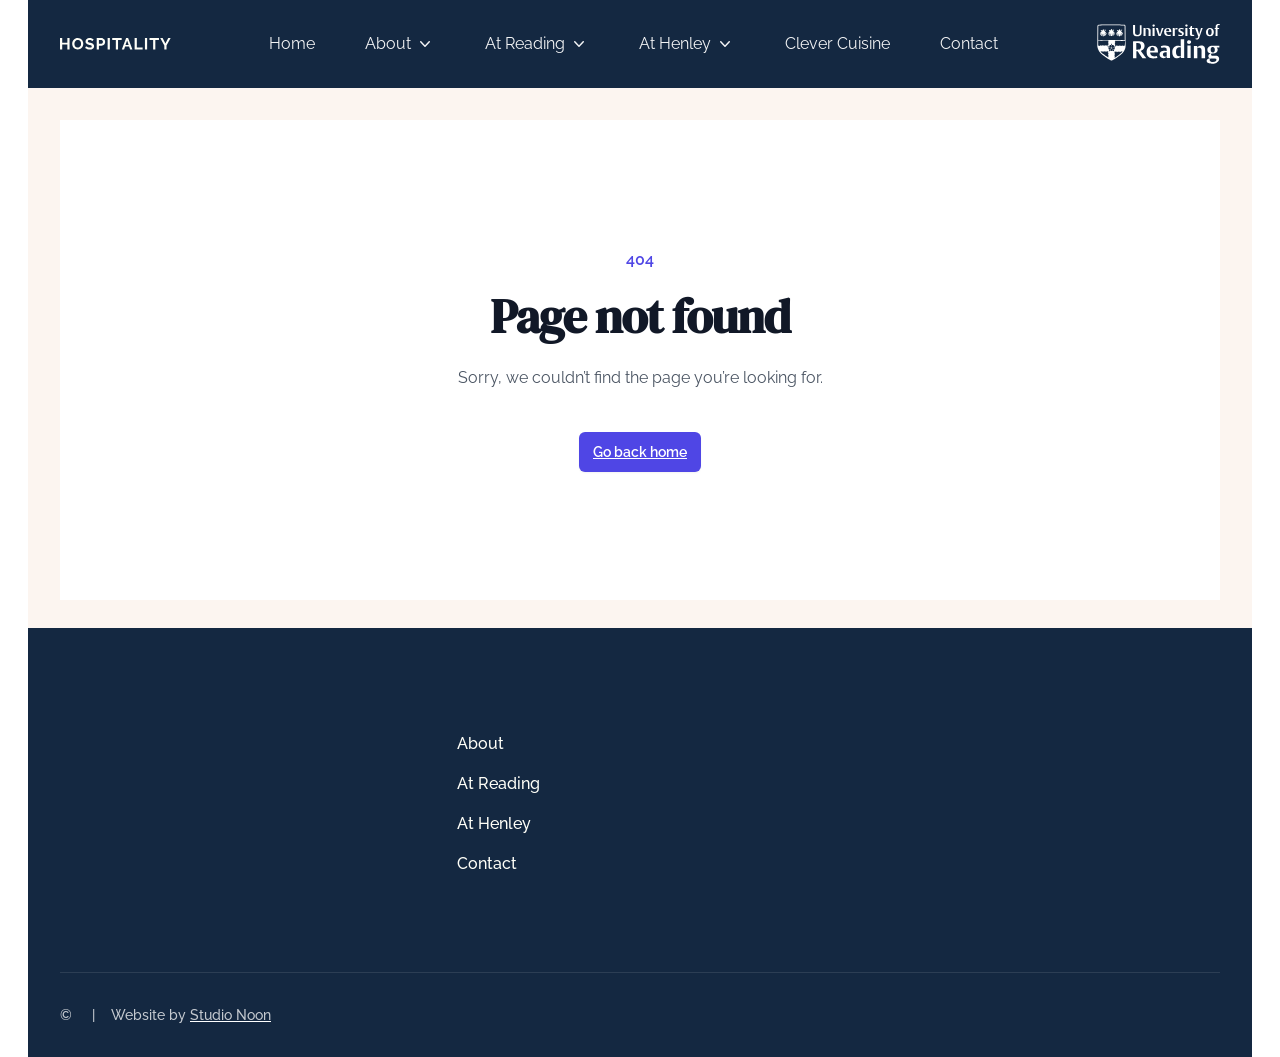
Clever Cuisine (837, 43)
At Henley (687, 44)
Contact (969, 43)
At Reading (537, 44)
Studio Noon (230, 1015)
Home (292, 43)
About (400, 44)
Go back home (640, 452)
